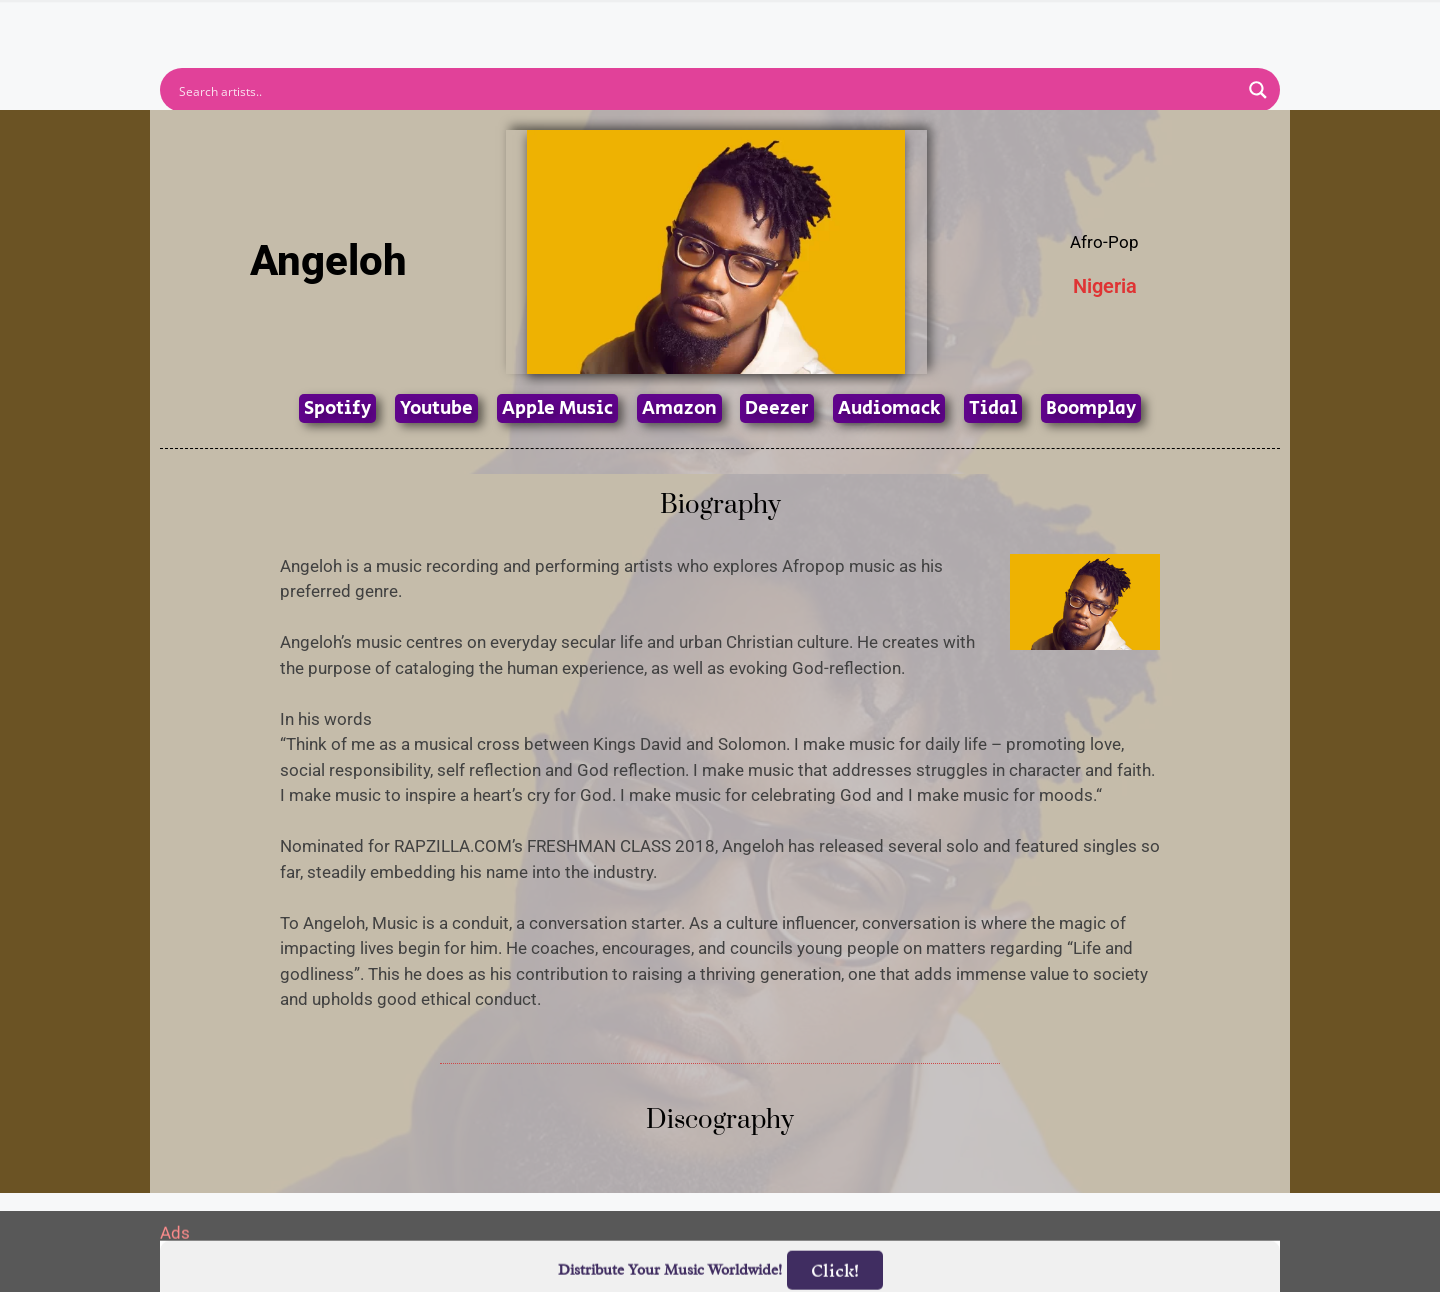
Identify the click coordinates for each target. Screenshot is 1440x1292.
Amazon (679, 408)
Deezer (777, 408)
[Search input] (707, 90)
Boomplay (1091, 408)
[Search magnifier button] (1258, 90)
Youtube (436, 408)
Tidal (993, 408)
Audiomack (889, 408)
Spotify (337, 408)
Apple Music (557, 408)
